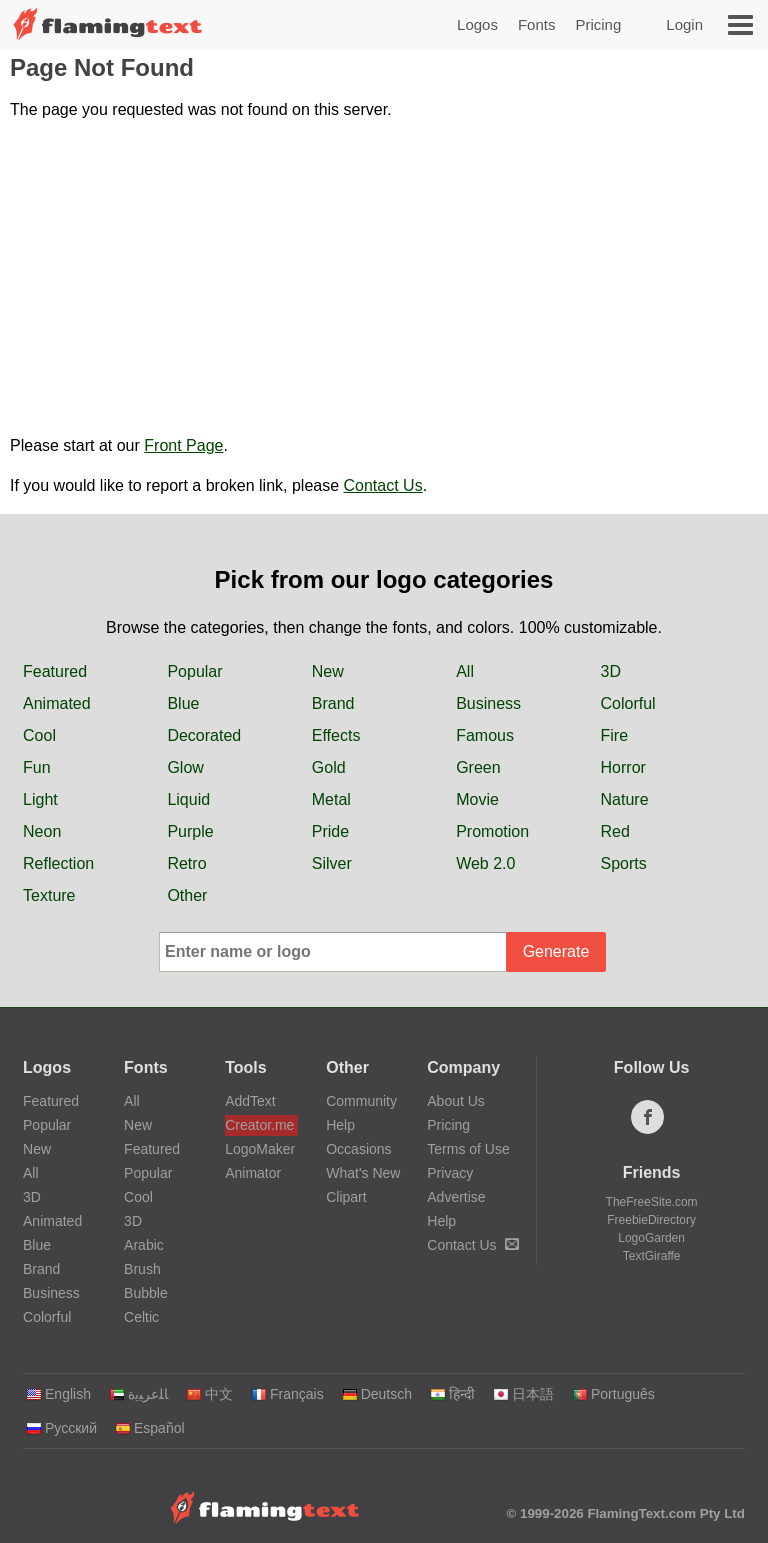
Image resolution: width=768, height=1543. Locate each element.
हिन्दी (452, 1394)
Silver (332, 863)
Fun (37, 767)
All (465, 671)
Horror (623, 767)
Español (150, 1428)
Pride (330, 831)
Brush (142, 1269)
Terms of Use (468, 1149)
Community (361, 1101)
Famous (485, 735)
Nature (625, 799)
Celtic (141, 1317)
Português (613, 1394)
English (58, 1394)
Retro (186, 863)
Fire (615, 735)
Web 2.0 (485, 863)
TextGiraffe (652, 1256)
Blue (183, 703)
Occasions (358, 1149)
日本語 (523, 1394)
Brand (333, 703)
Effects (336, 735)
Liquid (188, 799)
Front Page (183, 445)
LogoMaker (260, 1149)
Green (478, 767)
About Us (456, 1101)
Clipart (346, 1197)
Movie (477, 799)
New (328, 671)
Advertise (456, 1197)
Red (615, 831)
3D (611, 671)
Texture (49, 895)
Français (287, 1394)
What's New (363, 1173)
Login (684, 24)
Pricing (598, 24)
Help (340, 1125)
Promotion (492, 831)
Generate (556, 951)
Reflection (58, 863)
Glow (185, 767)
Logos (477, 24)
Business (488, 703)
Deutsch (377, 1394)
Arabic (144, 1245)
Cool (39, 735)
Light (40, 799)
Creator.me (259, 1125)
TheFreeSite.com (652, 1202)
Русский (61, 1428)
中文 (209, 1394)
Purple (190, 831)
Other (187, 895)
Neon (42, 831)
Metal (331, 799)
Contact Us (383, 485)
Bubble (146, 1293)
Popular (194, 671)
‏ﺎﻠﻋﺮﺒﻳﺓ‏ (138, 1394)
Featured (55, 671)
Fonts (537, 24)
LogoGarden (651, 1238)
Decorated (204, 735)
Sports (624, 863)
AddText (250, 1101)
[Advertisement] (384, 278)
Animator (253, 1173)
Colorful (628, 703)
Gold (329, 767)
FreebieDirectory (651, 1220)
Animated (57, 703)
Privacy (450, 1173)
